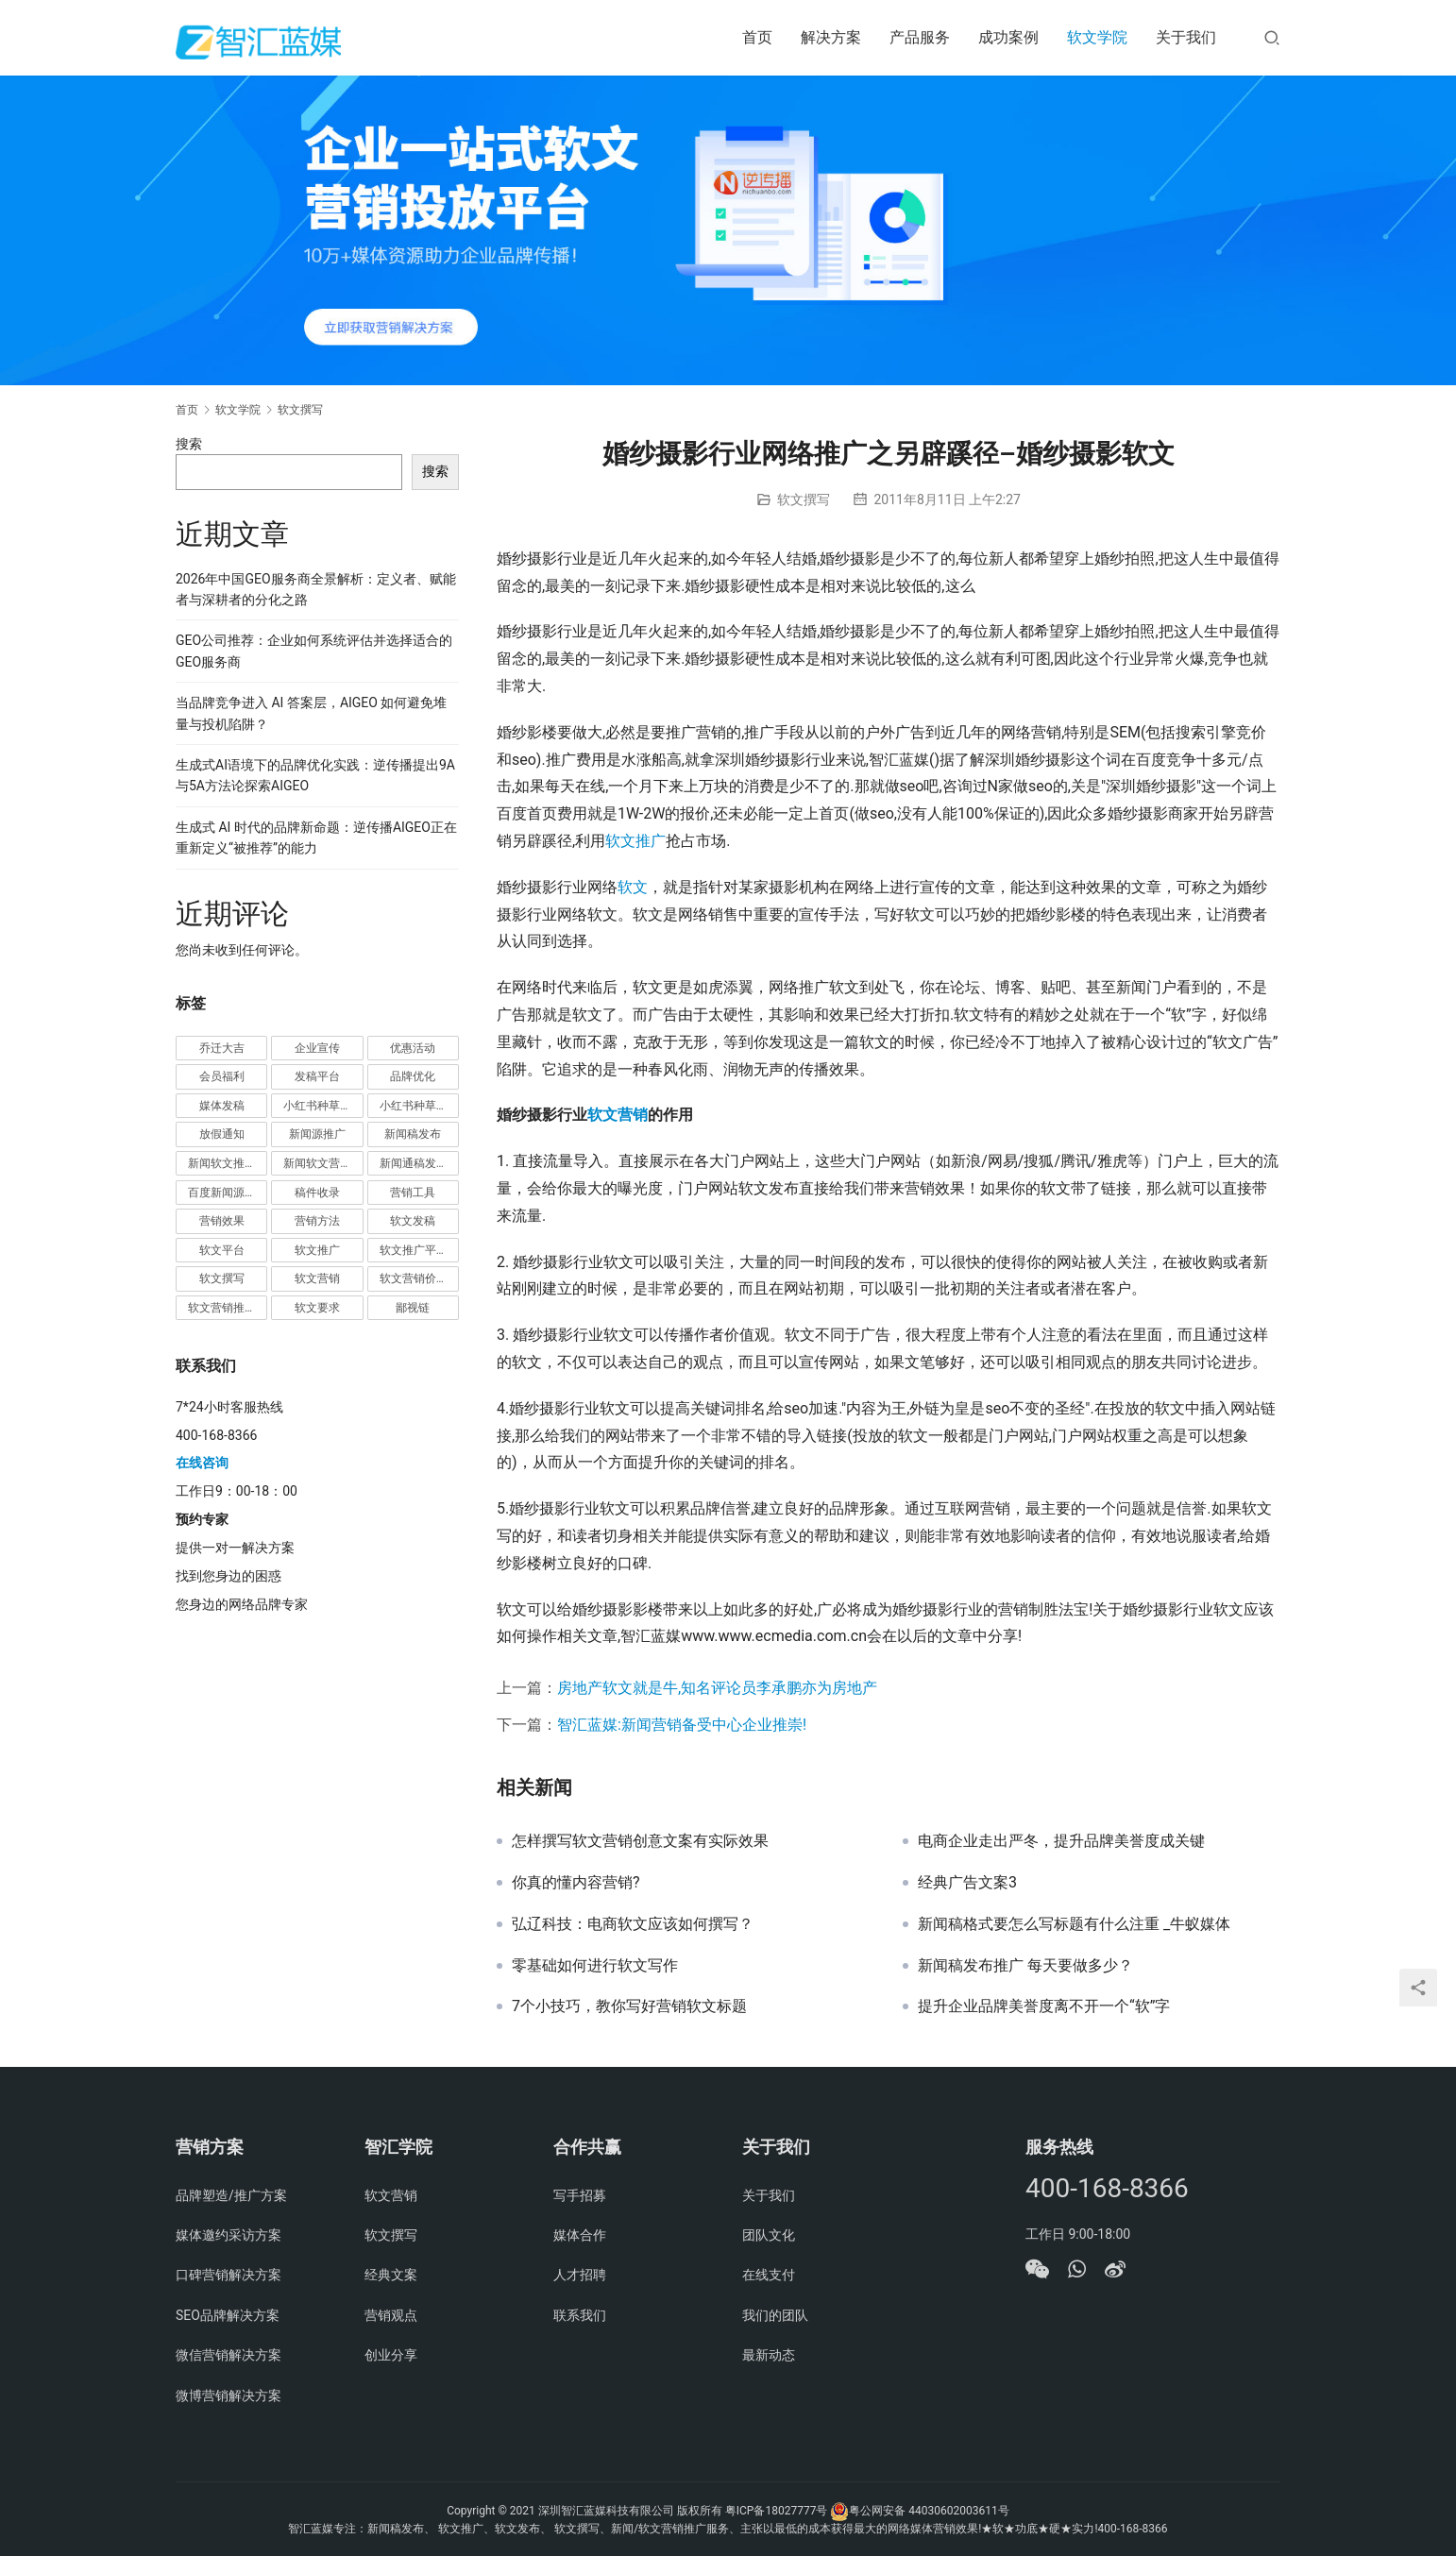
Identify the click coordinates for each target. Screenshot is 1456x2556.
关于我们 (1186, 37)
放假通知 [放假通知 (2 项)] (222, 1134)
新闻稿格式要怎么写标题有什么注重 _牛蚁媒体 (1074, 1924)
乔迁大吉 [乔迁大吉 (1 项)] (222, 1048)
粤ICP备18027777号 (776, 2510)
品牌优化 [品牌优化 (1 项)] (412, 1076)
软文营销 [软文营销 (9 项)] (317, 1278)
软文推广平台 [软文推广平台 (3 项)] (414, 1250)
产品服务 (919, 37)
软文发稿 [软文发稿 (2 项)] (412, 1220)
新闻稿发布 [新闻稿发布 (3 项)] (412, 1134)
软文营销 (617, 1115)
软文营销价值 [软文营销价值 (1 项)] (414, 1278)
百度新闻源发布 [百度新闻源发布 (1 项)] (227, 1192)
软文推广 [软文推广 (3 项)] (317, 1250)
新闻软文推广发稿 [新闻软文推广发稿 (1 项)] (227, 1163)
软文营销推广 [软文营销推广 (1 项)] (222, 1307)
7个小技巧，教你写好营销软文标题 (629, 2006)
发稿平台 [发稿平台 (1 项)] (317, 1076)
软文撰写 (803, 499)
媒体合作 (579, 2235)
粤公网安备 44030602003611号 (928, 2510)
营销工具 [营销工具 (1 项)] (412, 1192)
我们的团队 (775, 2315)
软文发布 (517, 2528)
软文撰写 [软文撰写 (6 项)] (222, 1278)
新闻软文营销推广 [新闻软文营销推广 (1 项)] (323, 1163)
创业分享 (390, 2354)
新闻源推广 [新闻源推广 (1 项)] (317, 1134)
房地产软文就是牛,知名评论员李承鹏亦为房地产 (717, 1688)
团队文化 (768, 2235)
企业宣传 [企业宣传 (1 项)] (317, 1048)
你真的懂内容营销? (576, 1882)
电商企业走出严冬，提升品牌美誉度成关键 (1061, 1841)
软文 (633, 887)
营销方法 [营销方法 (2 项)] (317, 1220)
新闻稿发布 (395, 2528)
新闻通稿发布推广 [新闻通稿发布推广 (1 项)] (419, 1163)
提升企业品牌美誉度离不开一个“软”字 (1044, 2006)
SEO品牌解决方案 (227, 2315)
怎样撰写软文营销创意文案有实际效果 (640, 1841)
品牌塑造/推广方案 (231, 2195)
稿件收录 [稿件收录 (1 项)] (317, 1192)
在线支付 (768, 2274)
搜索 (189, 443)
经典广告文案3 (967, 1882)
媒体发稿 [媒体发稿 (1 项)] (222, 1105)
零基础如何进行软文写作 (595, 1965)
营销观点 (390, 2315)
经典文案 (390, 2274)
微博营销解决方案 (228, 2395)
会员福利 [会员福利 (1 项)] (222, 1076)
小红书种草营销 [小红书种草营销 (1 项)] (419, 1105)
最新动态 (768, 2354)
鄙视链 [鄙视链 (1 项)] (413, 1307)
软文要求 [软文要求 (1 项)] (317, 1307)
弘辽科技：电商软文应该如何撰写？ (632, 1924)
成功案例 (1008, 37)
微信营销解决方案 (228, 2354)
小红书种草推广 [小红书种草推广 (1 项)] (323, 1105)
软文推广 (635, 841)
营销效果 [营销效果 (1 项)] (222, 1220)
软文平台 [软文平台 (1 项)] (222, 1250)
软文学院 (1097, 37)
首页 (757, 37)
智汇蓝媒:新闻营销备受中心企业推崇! (681, 1725)
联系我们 (579, 2315)
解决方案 (831, 37)
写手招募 (579, 2195)
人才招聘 (579, 2274)
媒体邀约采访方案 (228, 2235)
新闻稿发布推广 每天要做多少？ (1025, 1965)
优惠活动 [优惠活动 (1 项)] (412, 1048)
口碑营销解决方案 (228, 2274)
